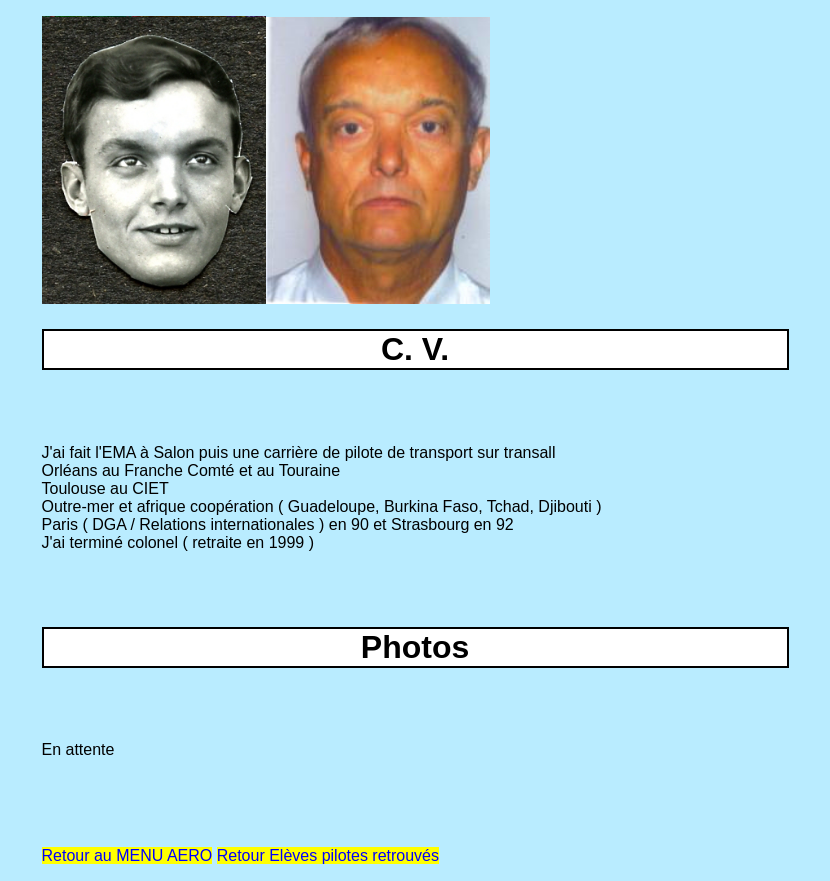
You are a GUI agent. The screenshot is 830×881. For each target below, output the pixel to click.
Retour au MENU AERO (127, 855)
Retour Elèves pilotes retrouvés (328, 855)
